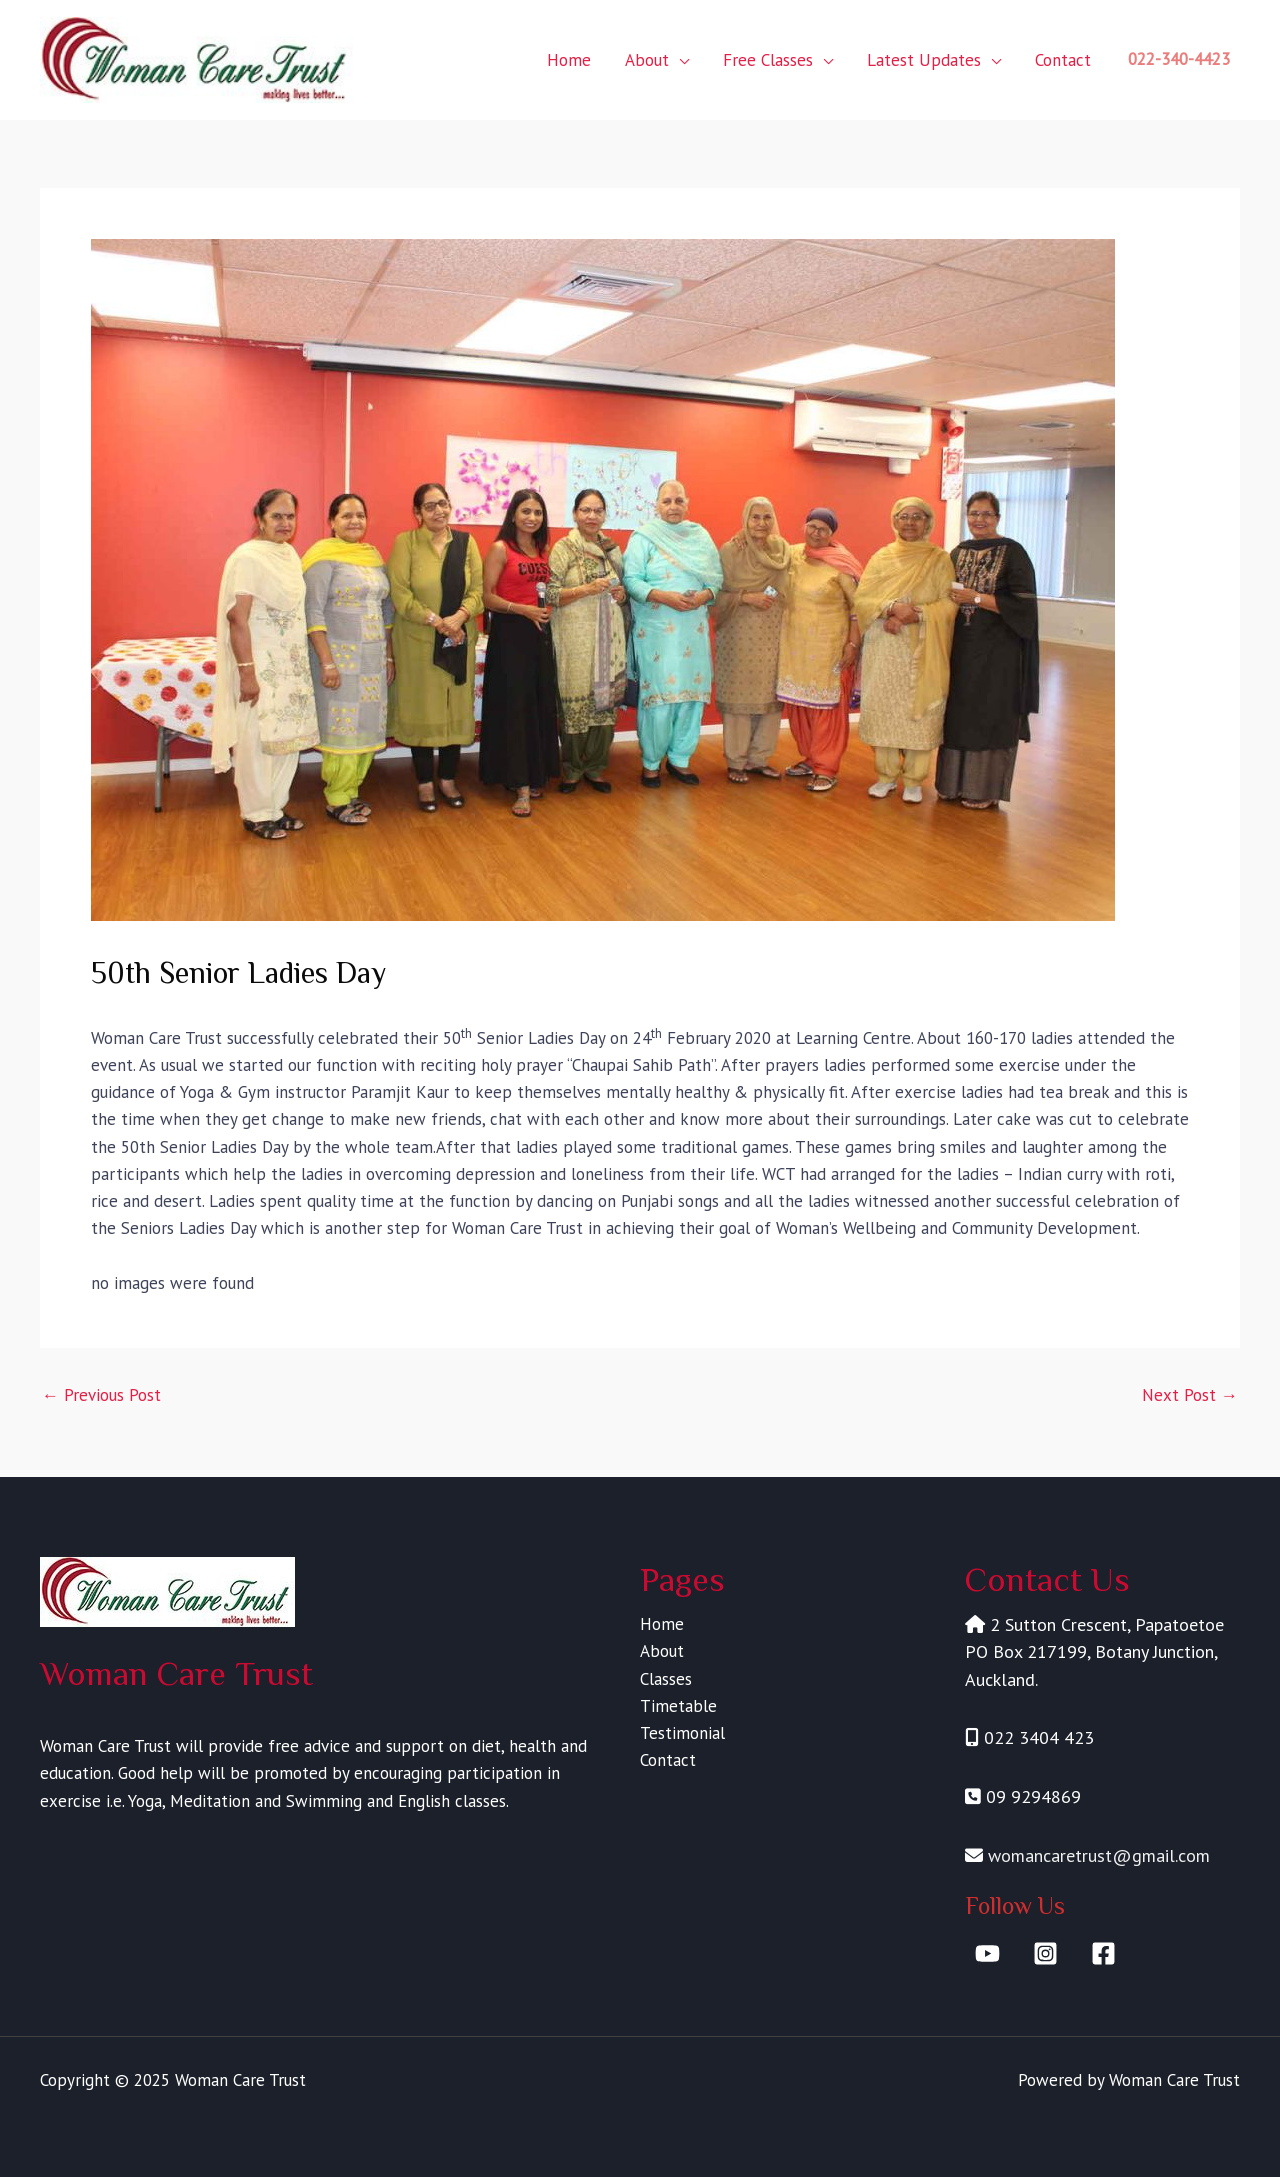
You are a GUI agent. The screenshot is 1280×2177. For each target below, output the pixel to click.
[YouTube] (987, 1953)
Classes (666, 1679)
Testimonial (682, 1733)
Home (569, 60)
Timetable (678, 1706)
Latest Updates (924, 60)
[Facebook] (1103, 1953)
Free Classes (768, 60)
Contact (1063, 60)
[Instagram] (1045, 1953)
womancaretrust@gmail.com (1099, 1855)
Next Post (1190, 1395)
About (647, 60)
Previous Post (101, 1395)
